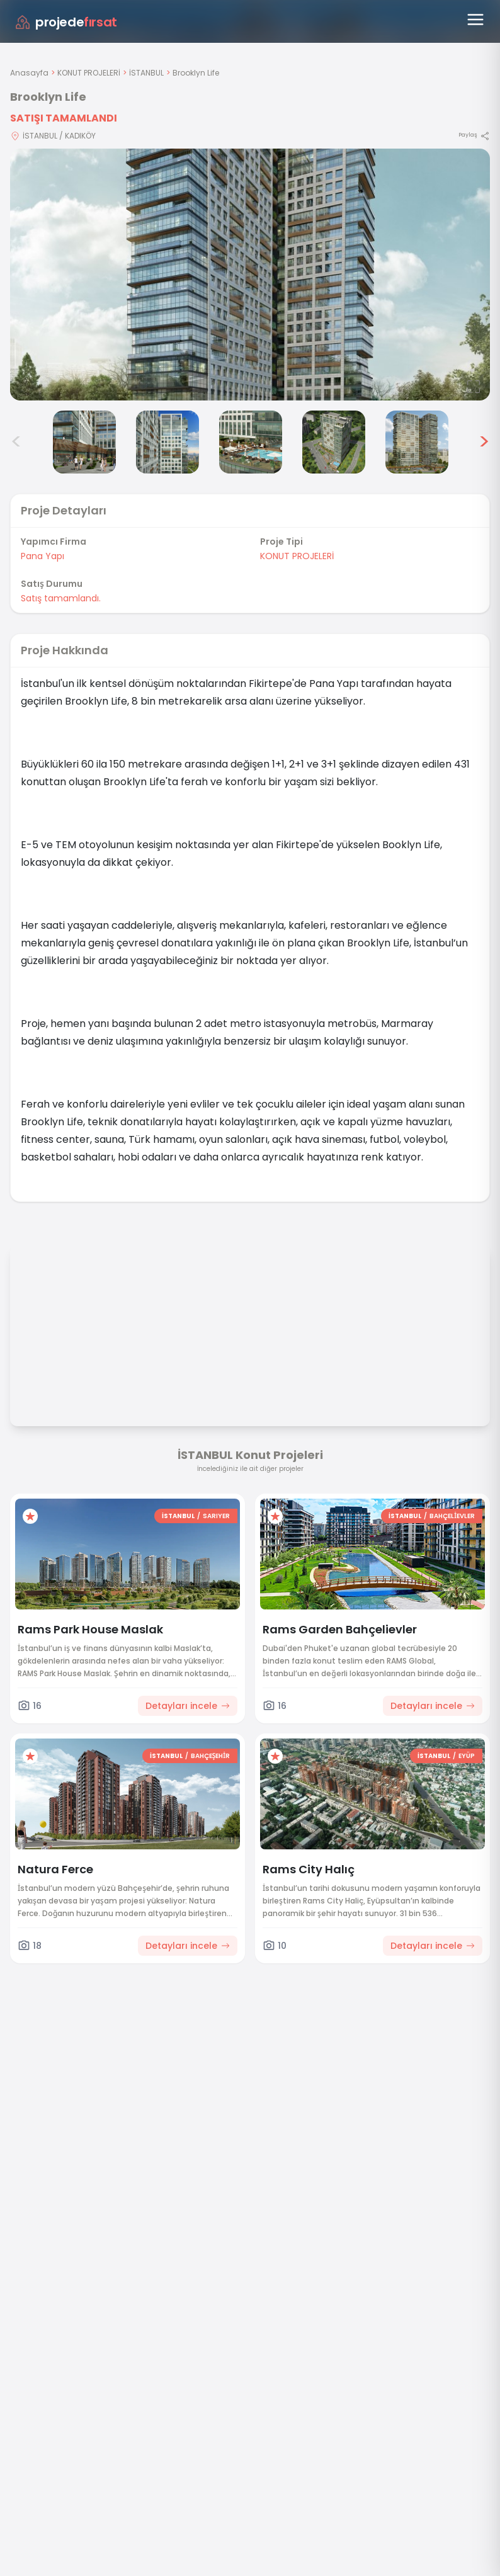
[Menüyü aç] (475, 19)
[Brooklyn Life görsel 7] (416, 442)
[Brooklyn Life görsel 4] (167, 442)
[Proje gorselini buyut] (250, 274)
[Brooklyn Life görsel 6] (333, 442)
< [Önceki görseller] (16, 442)
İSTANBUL (146, 72)
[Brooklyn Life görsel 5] (250, 442)
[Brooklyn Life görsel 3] (84, 442)
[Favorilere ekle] (30, 1516)
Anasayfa (29, 72)
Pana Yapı (42, 556)
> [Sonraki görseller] (484, 442)
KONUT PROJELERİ (88, 72)
